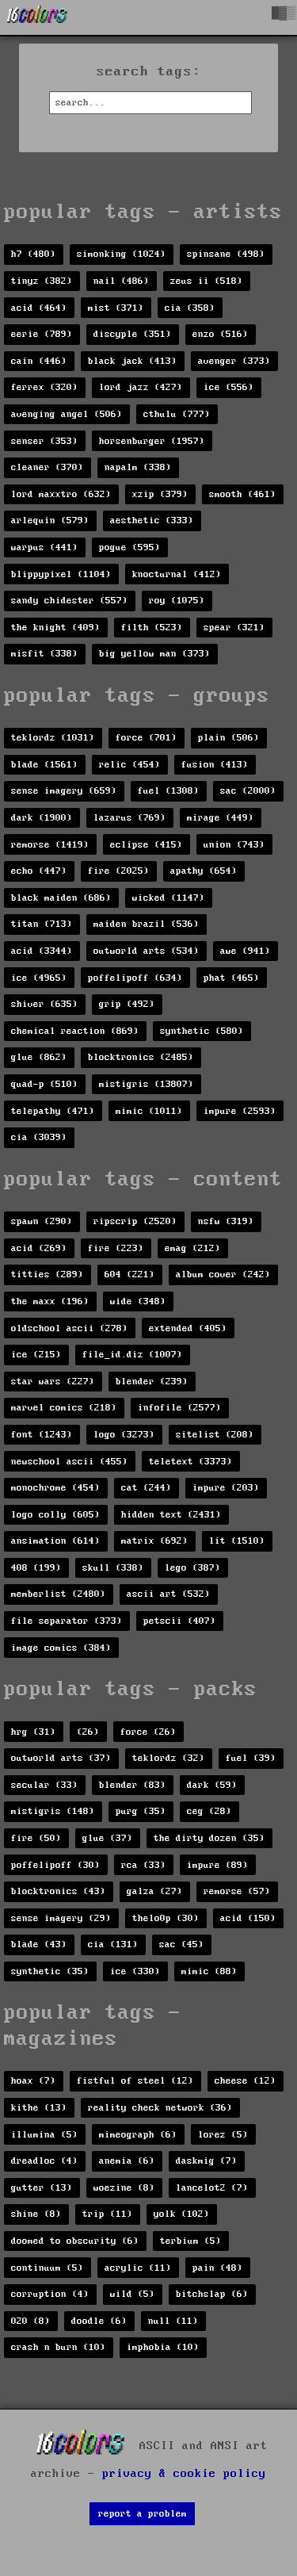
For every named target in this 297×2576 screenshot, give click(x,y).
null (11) (173, 2321)
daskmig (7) (206, 2161)
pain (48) (217, 2268)
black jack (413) (132, 361)
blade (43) (39, 1944)
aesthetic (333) (151, 520)
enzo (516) (220, 334)
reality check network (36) (160, 2108)
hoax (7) (33, 2081)
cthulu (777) (176, 414)
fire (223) (115, 1248)
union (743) (234, 845)
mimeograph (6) (138, 2135)
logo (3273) (123, 1435)
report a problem (142, 2514)
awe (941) (245, 951)
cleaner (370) (47, 467)
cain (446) (39, 361)
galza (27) (154, 1891)
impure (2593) (240, 1111)
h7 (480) (33, 254)
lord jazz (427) (140, 387)
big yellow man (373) (154, 654)
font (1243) (41, 1435)
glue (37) (107, 1838)
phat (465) (231, 978)
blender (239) (152, 1381)
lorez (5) (223, 2135)
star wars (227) (52, 1381)
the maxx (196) (50, 1301)
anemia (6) (126, 2161)
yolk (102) (181, 2214)
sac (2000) (248, 791)
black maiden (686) (61, 898)
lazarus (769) (129, 818)
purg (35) (141, 1811)
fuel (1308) (168, 791)
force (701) (146, 738)
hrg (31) (33, 1732)
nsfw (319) (225, 1221)
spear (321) (234, 627)
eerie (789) (41, 334)
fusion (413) (214, 765)
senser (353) (44, 441)
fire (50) (36, 1838)
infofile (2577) (179, 1408)
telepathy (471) (52, 1111)
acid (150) (248, 1918)
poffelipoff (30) (55, 1865)
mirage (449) (220, 818)
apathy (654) (203, 871)
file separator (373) (66, 1621)
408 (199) (36, 1568)
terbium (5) (190, 2241)
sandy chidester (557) (69, 600)
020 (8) (30, 2321)
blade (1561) (44, 765)
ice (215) (36, 1354)
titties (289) (47, 1274)
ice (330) (135, 1971)
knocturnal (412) (176, 574)
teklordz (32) (168, 1758)
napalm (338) (138, 467)
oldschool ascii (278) (69, 1328)
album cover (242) (223, 1274)
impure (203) (225, 1488)
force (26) (148, 1732)
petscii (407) (179, 1621)
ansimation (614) (55, 1541)
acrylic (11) (138, 2268)
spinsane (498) (226, 254)
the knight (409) (55, 627)
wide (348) (138, 1301)
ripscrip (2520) (135, 1221)
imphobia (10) (163, 2347)
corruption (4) (50, 2294)
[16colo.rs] (37, 17)
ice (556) (228, 387)
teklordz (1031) (52, 738)
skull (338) (112, 1568)
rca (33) (143, 1865)
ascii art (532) (168, 1594)
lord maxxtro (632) (61, 494)
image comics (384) (61, 1648)
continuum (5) (47, 2268)
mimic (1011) (149, 1111)
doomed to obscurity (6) (75, 2241)
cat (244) (146, 1488)
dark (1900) (41, 818)
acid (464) (39, 308)
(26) (88, 1732)
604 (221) (129, 1274)
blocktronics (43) (58, 1891)
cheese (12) (245, 2081)
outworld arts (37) (61, 1758)
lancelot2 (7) (212, 2188)
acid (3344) (41, 951)
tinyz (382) (41, 281)
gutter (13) (41, 2188)
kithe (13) (39, 2108)
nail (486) (121, 281)
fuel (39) (251, 1758)
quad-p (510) (44, 1084)
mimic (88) (209, 1971)
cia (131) (113, 1944)
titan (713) (41, 924)
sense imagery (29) (61, 1918)
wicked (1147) (168, 898)
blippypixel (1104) (61, 574)
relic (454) (129, 765)
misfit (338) (44, 654)
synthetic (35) (50, 1971)
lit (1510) (237, 1541)
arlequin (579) (50, 520)
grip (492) (126, 1004)
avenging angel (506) (66, 414)
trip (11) (107, 2214)
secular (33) (44, 1785)
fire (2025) (118, 871)
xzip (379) (160, 494)
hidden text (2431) (171, 1515)
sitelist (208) (214, 1435)
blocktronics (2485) (140, 1057)
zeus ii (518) (206, 281)
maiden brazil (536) (146, 924)
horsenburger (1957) (151, 441)
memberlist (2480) (58, 1594)
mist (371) (115, 308)
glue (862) (39, 1057)
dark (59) (212, 1785)
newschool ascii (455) (69, 1461)
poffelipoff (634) (135, 978)
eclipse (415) (146, 845)
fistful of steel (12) (135, 2081)
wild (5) (132, 2294)
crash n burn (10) (58, 2347)
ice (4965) (39, 978)
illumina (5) (44, 2135)
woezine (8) (123, 2188)
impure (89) (217, 1865)
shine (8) (36, 2214)
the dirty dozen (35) (209, 1838)
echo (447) (39, 871)
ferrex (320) (44, 387)
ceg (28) (209, 1811)
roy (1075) (176, 600)
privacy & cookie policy (184, 2473)
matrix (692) (154, 1541)
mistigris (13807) (146, 1084)
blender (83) (132, 1785)
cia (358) (190, 308)
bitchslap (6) (212, 2294)
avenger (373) (234, 361)
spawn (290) (41, 1221)
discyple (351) (132, 334)
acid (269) (39, 1248)
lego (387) (192, 1568)
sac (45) (181, 1944)
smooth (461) (242, 494)
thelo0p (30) (165, 1918)
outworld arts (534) (146, 951)
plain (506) (228, 738)
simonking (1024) (121, 254)
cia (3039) (39, 1137)
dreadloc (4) (44, 2161)
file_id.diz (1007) (132, 1354)
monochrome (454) (55, 1488)
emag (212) (192, 1248)
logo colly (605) (55, 1515)
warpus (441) (44, 547)
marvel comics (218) (63, 1408)
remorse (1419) (50, 845)
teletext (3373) (190, 1461)
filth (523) (151, 627)
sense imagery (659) (63, 791)
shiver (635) (44, 1004)
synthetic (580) (201, 1031)
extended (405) (188, 1328)
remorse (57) (237, 1891)
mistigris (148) (52, 1811)
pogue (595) (129, 547)
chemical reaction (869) (75, 1031)
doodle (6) (99, 2321)
